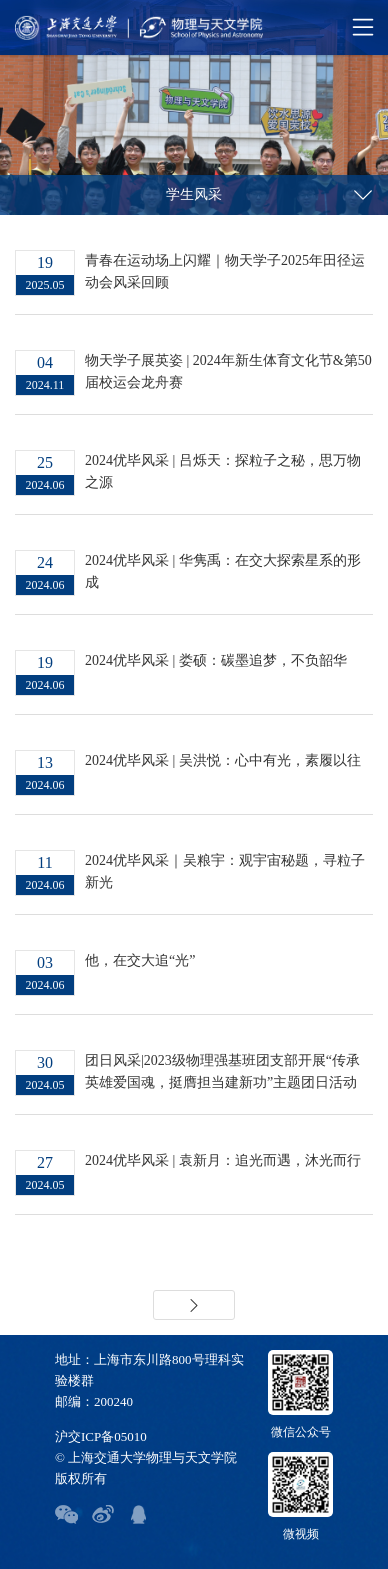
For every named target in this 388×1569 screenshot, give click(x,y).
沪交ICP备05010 (101, 1436)
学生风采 (194, 194)
